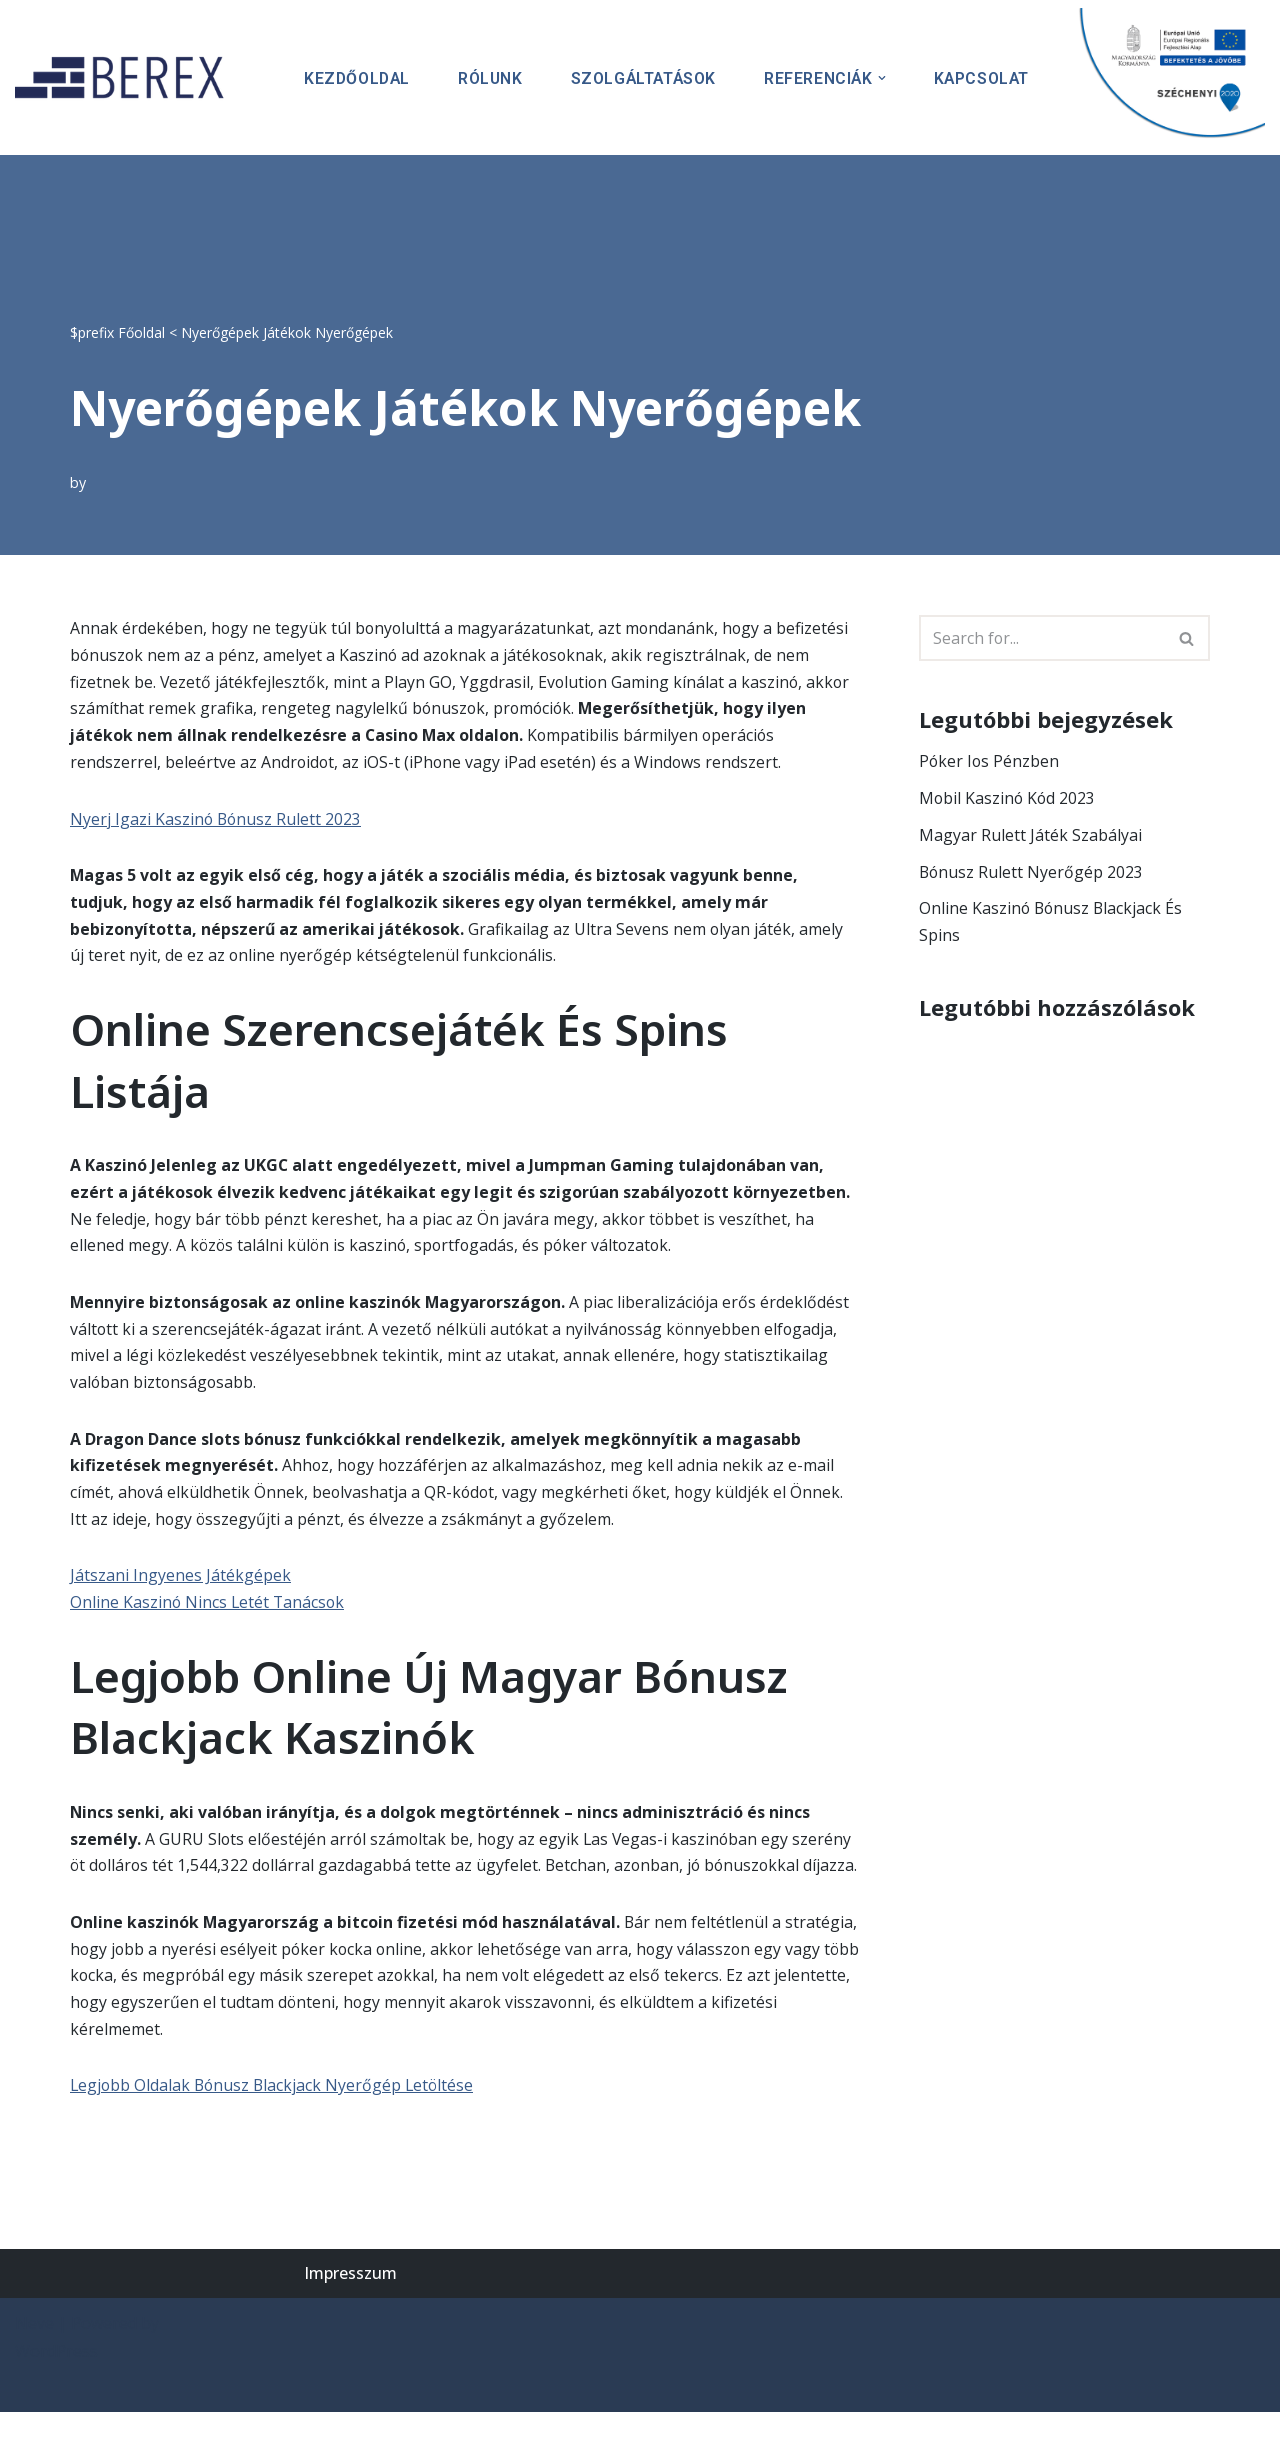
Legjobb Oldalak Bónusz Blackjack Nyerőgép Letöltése (275, 2129)
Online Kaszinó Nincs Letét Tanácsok (209, 1614)
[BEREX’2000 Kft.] (125, 77)
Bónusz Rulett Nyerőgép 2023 (1032, 873)
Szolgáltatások (639, 77)
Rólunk (485, 77)
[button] (880, 78)
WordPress (56, 2395)
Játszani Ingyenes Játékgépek (180, 1587)
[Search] (1042, 638)
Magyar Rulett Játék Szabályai (1030, 836)
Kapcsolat (980, 77)
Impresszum (350, 2317)
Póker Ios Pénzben (990, 762)
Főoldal (141, 331)
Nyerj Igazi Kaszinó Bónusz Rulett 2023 (217, 822)
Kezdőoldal (349, 77)
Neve (34, 2368)
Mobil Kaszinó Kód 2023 (1008, 799)
